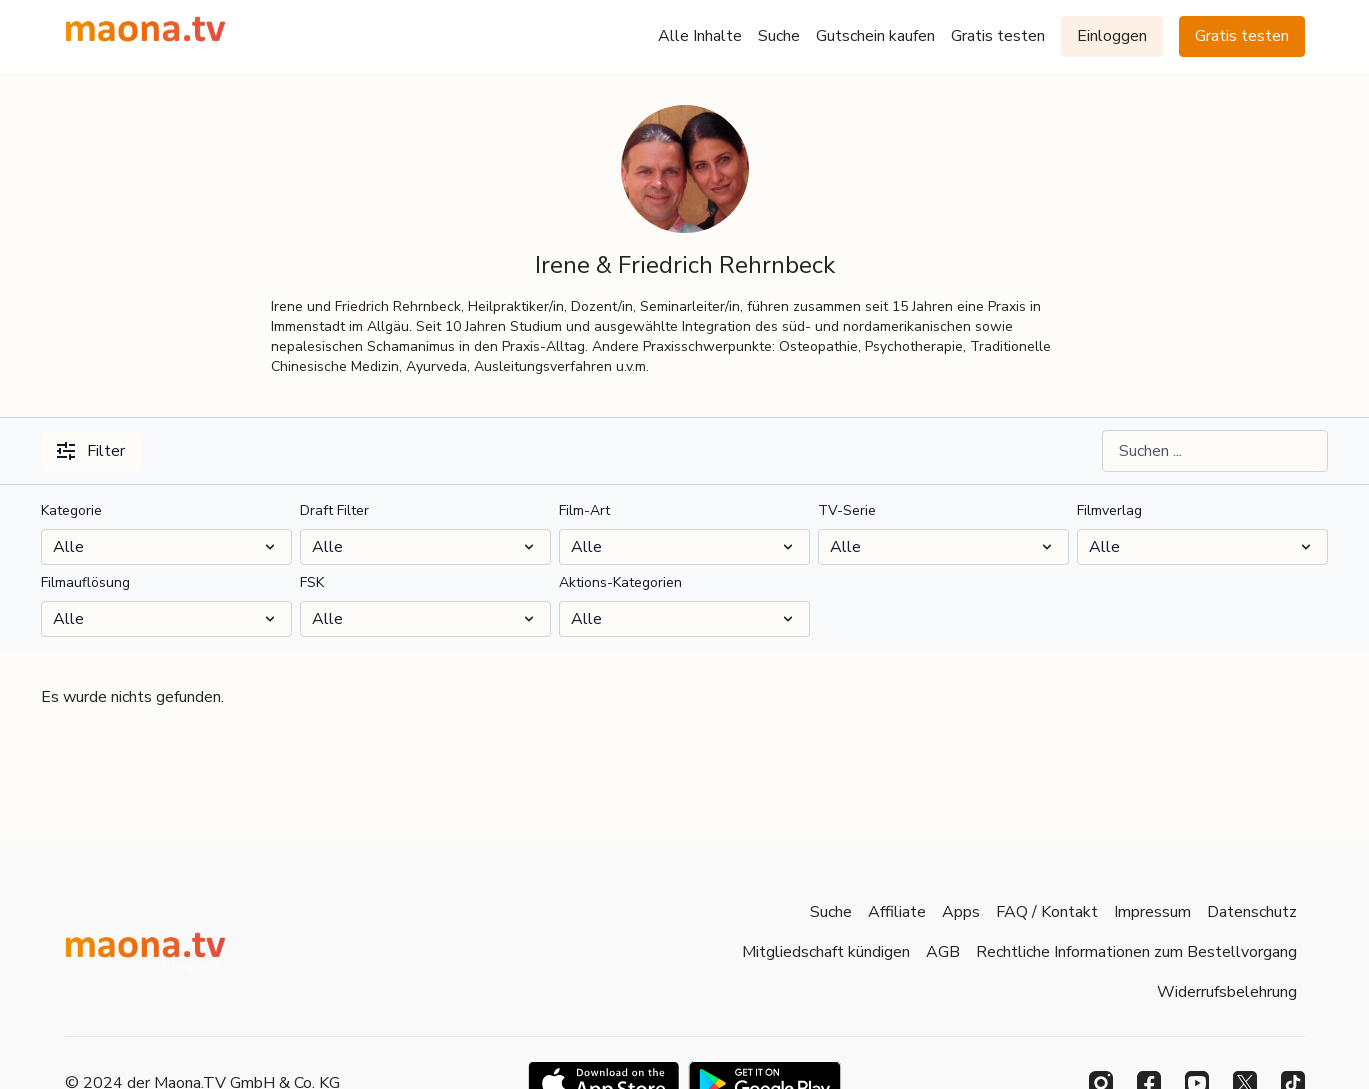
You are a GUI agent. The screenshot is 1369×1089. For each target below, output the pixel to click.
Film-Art (584, 510)
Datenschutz (1252, 912)
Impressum (1152, 912)
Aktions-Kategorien (620, 582)
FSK (312, 582)
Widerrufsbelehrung (1227, 992)
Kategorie (71, 510)
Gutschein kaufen (875, 36)
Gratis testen (998, 36)
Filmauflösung (85, 582)
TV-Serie (847, 510)
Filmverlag (1109, 510)
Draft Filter (334, 510)
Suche (779, 36)
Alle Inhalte (700, 36)
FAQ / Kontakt (1047, 912)
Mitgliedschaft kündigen (826, 952)
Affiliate (897, 912)
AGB (943, 952)
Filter (91, 451)
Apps (961, 912)
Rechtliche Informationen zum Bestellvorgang (1136, 952)
